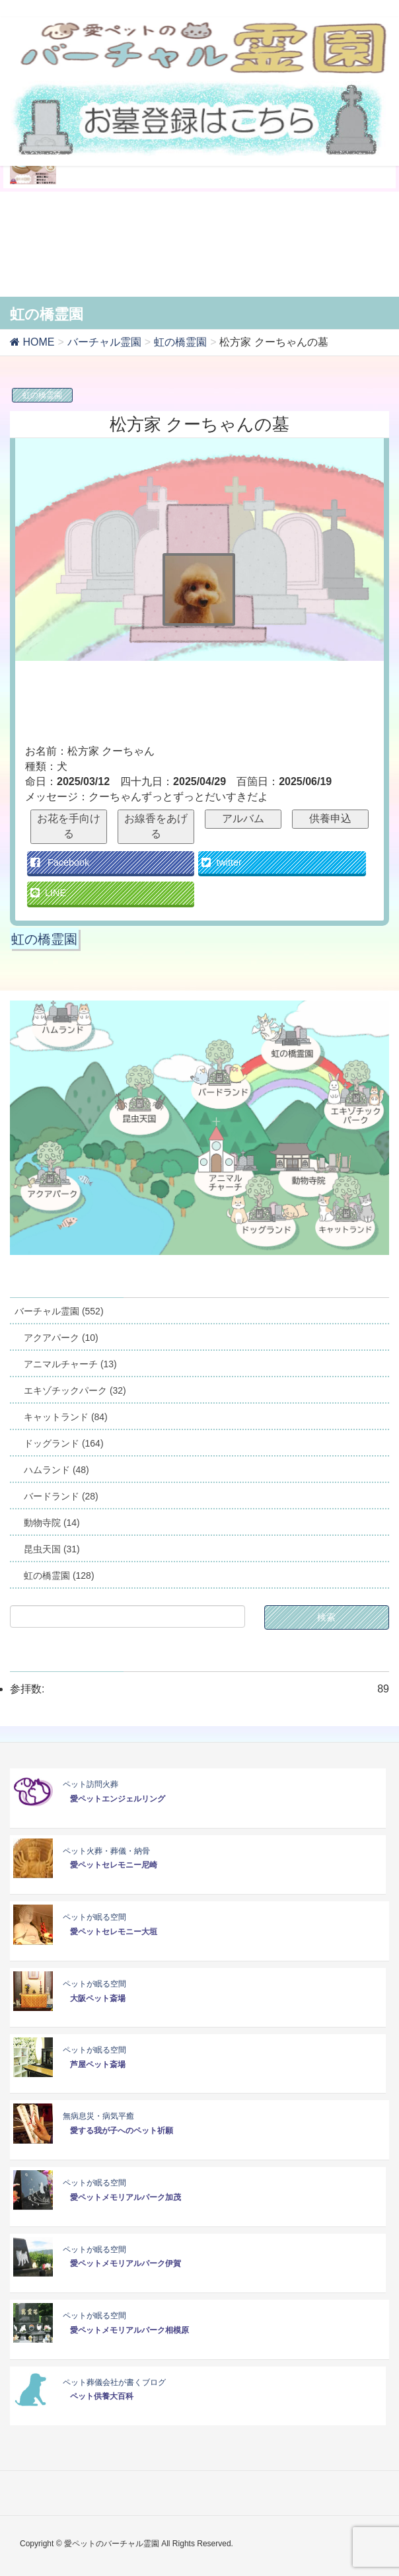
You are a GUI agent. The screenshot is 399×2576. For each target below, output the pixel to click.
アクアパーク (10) (61, 1337)
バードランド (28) (61, 1496)
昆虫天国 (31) (52, 1549)
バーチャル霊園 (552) (59, 1311)
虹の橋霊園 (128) (59, 1575)
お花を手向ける (68, 826)
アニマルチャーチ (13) (70, 1364)
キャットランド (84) (66, 1417)
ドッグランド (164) (64, 1443)
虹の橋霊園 (42, 395)
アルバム (243, 818)
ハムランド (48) (56, 1469)
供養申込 (330, 818)
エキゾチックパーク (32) (75, 1390)
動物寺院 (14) (52, 1522)
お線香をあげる (156, 826)
